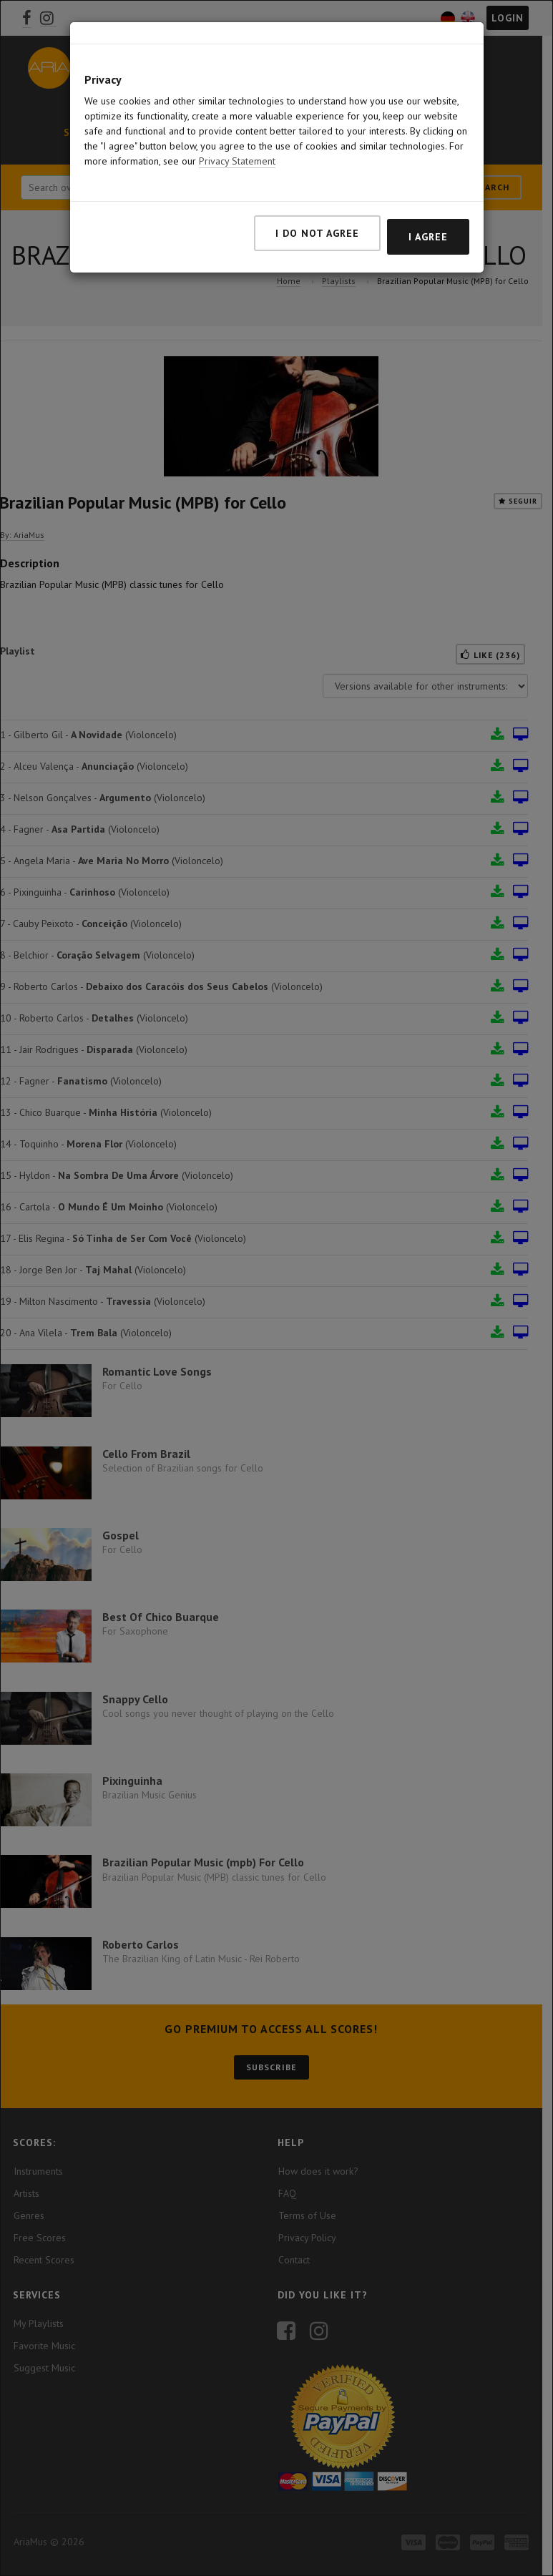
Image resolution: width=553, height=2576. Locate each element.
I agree (428, 236)
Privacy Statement (237, 161)
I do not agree (317, 233)
